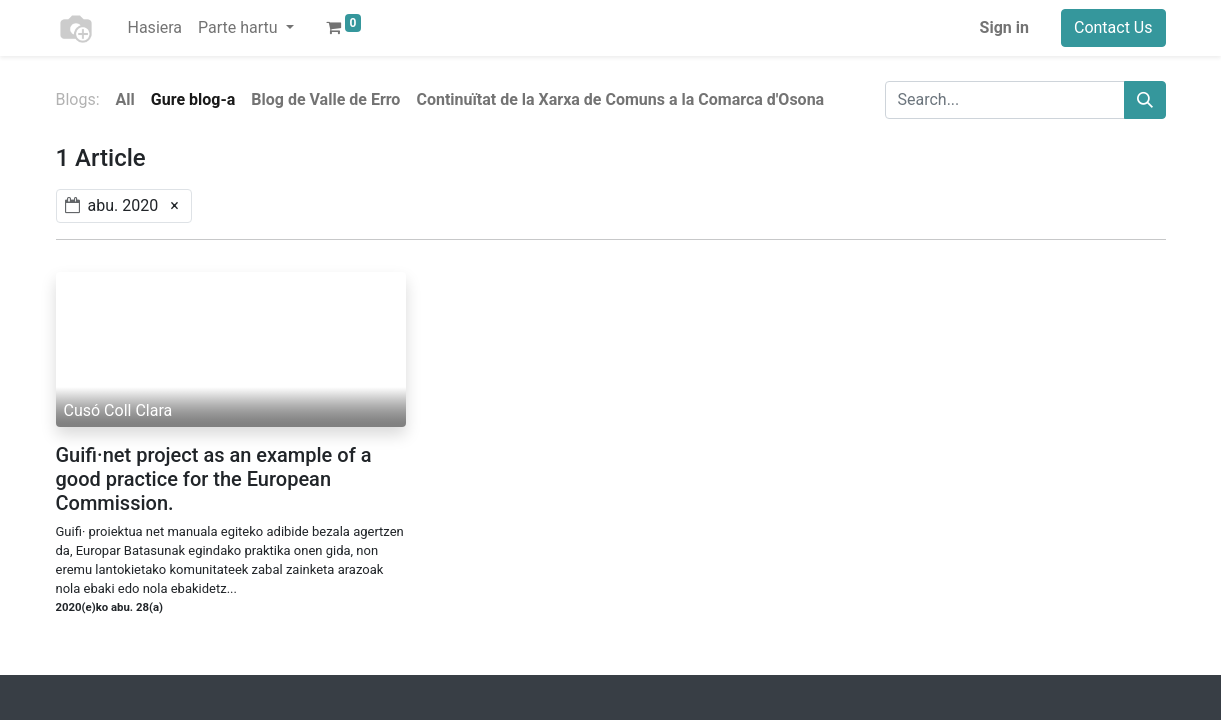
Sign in (1004, 27)
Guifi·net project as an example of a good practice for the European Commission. (214, 479)
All (125, 99)
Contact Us (1113, 27)
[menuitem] (155, 28)
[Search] (1145, 100)
